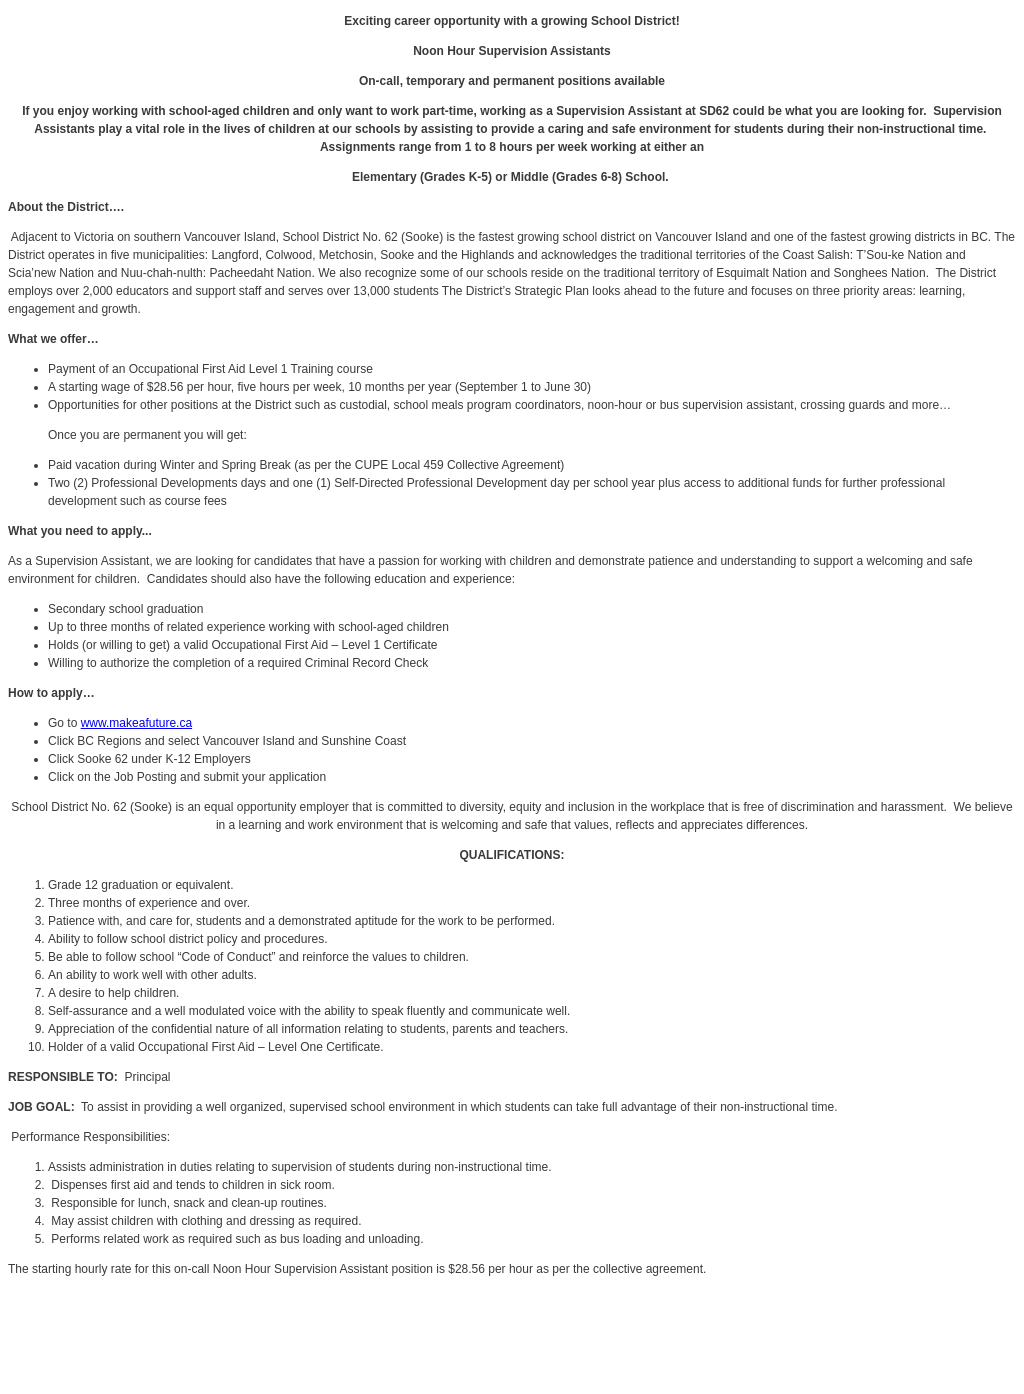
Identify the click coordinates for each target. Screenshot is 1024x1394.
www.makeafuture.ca (136, 723)
